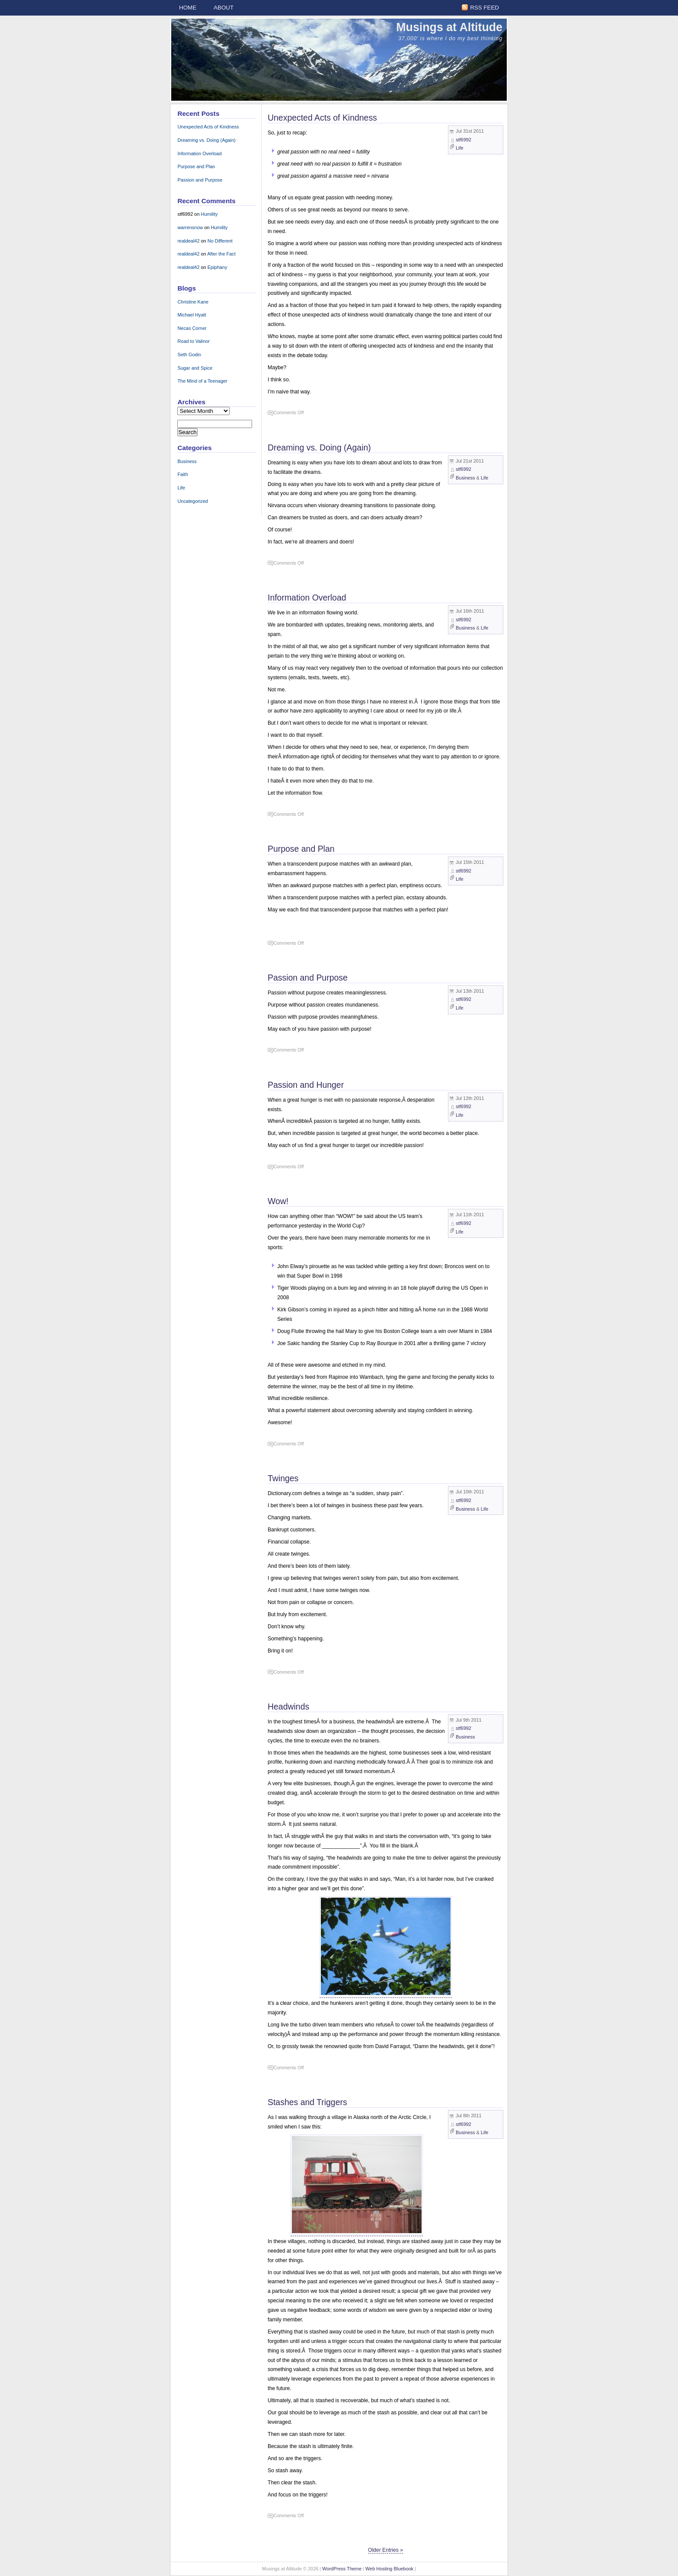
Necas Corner (191, 328)
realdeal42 (188, 240)
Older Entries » (385, 2550)
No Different (220, 240)
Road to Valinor (193, 341)
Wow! (278, 1201)
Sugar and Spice (194, 368)
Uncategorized (192, 501)
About (223, 7)
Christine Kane (192, 301)
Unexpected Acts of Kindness (322, 117)
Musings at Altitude (449, 27)
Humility (209, 214)
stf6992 (463, 139)
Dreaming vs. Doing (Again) (319, 447)
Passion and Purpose (308, 977)
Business (465, 477)
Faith (182, 474)
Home (187, 7)
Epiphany (217, 267)
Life (460, 147)
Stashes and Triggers (307, 2102)
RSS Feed (484, 7)
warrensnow (190, 227)
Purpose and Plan (301, 848)
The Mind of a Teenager (202, 381)
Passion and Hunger (306, 1085)
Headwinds (288, 1706)
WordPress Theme (341, 2568)
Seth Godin (189, 354)
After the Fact (221, 253)
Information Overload (307, 597)
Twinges (283, 1478)
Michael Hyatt (191, 314)
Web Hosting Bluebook (389, 2568)
